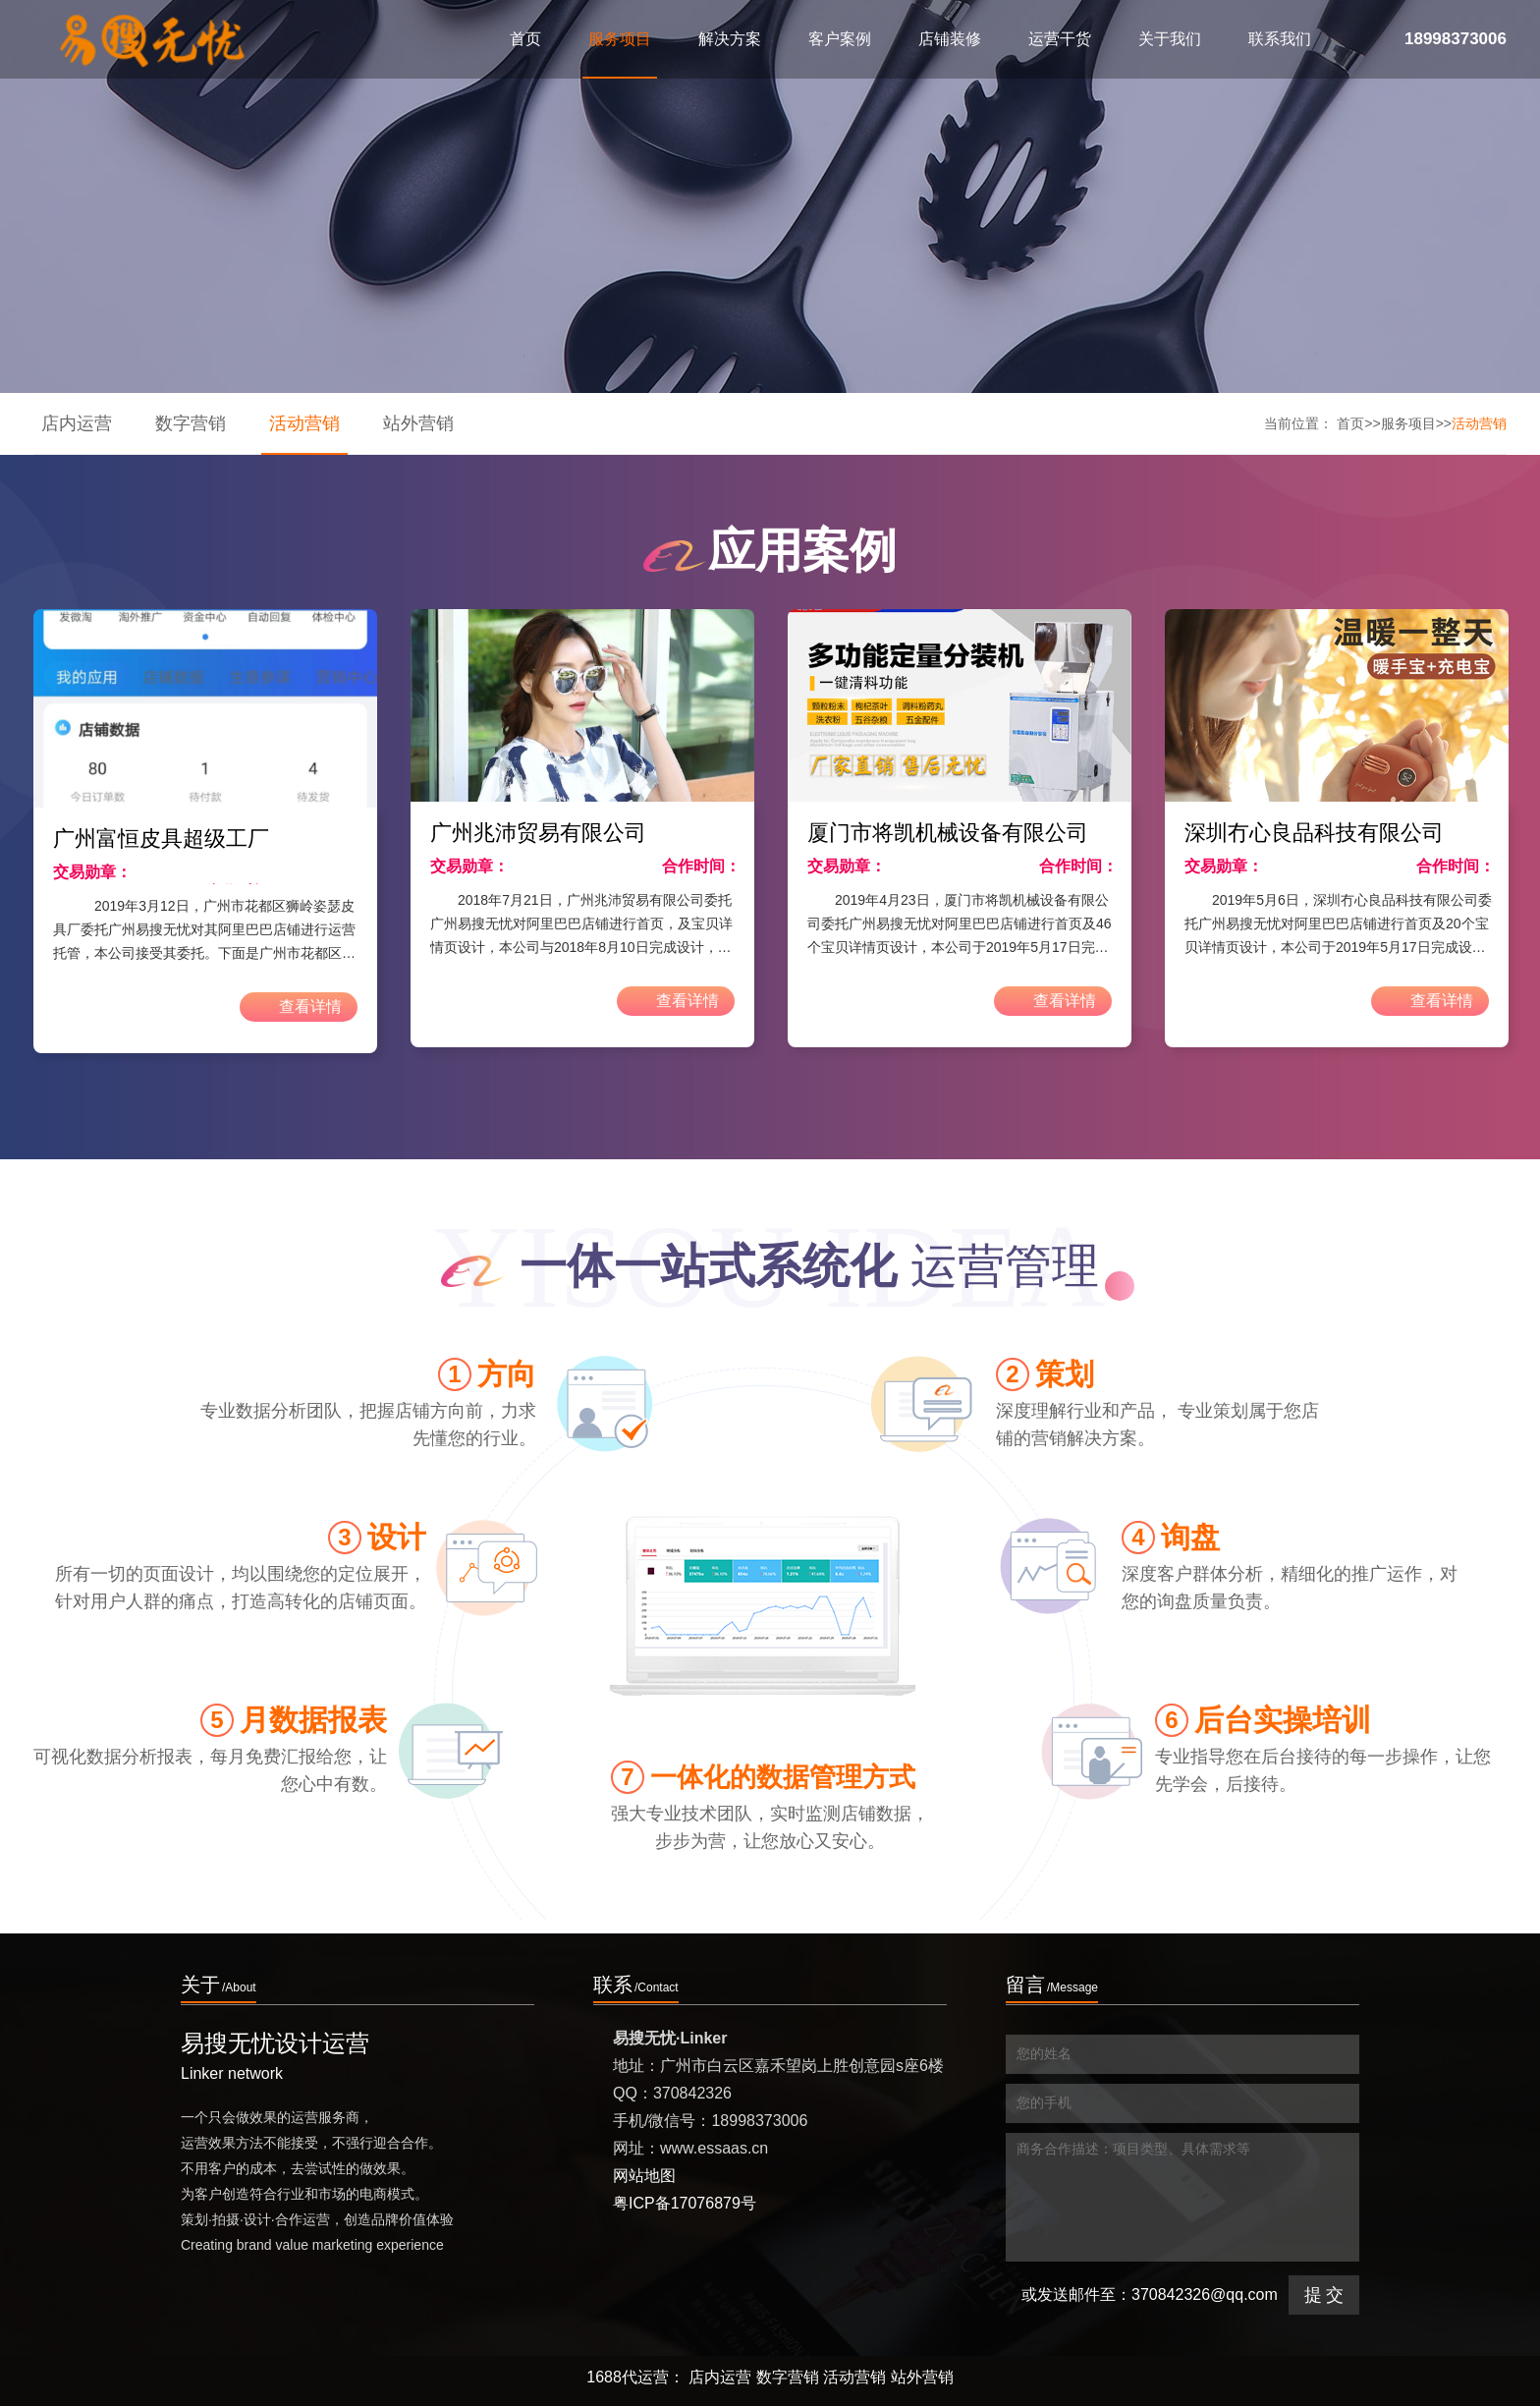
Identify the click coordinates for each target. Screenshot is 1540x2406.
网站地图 (644, 2175)
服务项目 (1408, 423)
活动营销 (304, 423)
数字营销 (190, 423)
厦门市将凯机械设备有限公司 (947, 832)
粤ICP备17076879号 (684, 2203)
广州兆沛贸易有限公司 (538, 832)
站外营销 (418, 423)
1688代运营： (635, 2377)
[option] (205, 831)
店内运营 (76, 423)
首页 (525, 38)
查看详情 (291, 1007)
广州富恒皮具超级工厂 (161, 838)
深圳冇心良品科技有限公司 (1314, 832)
